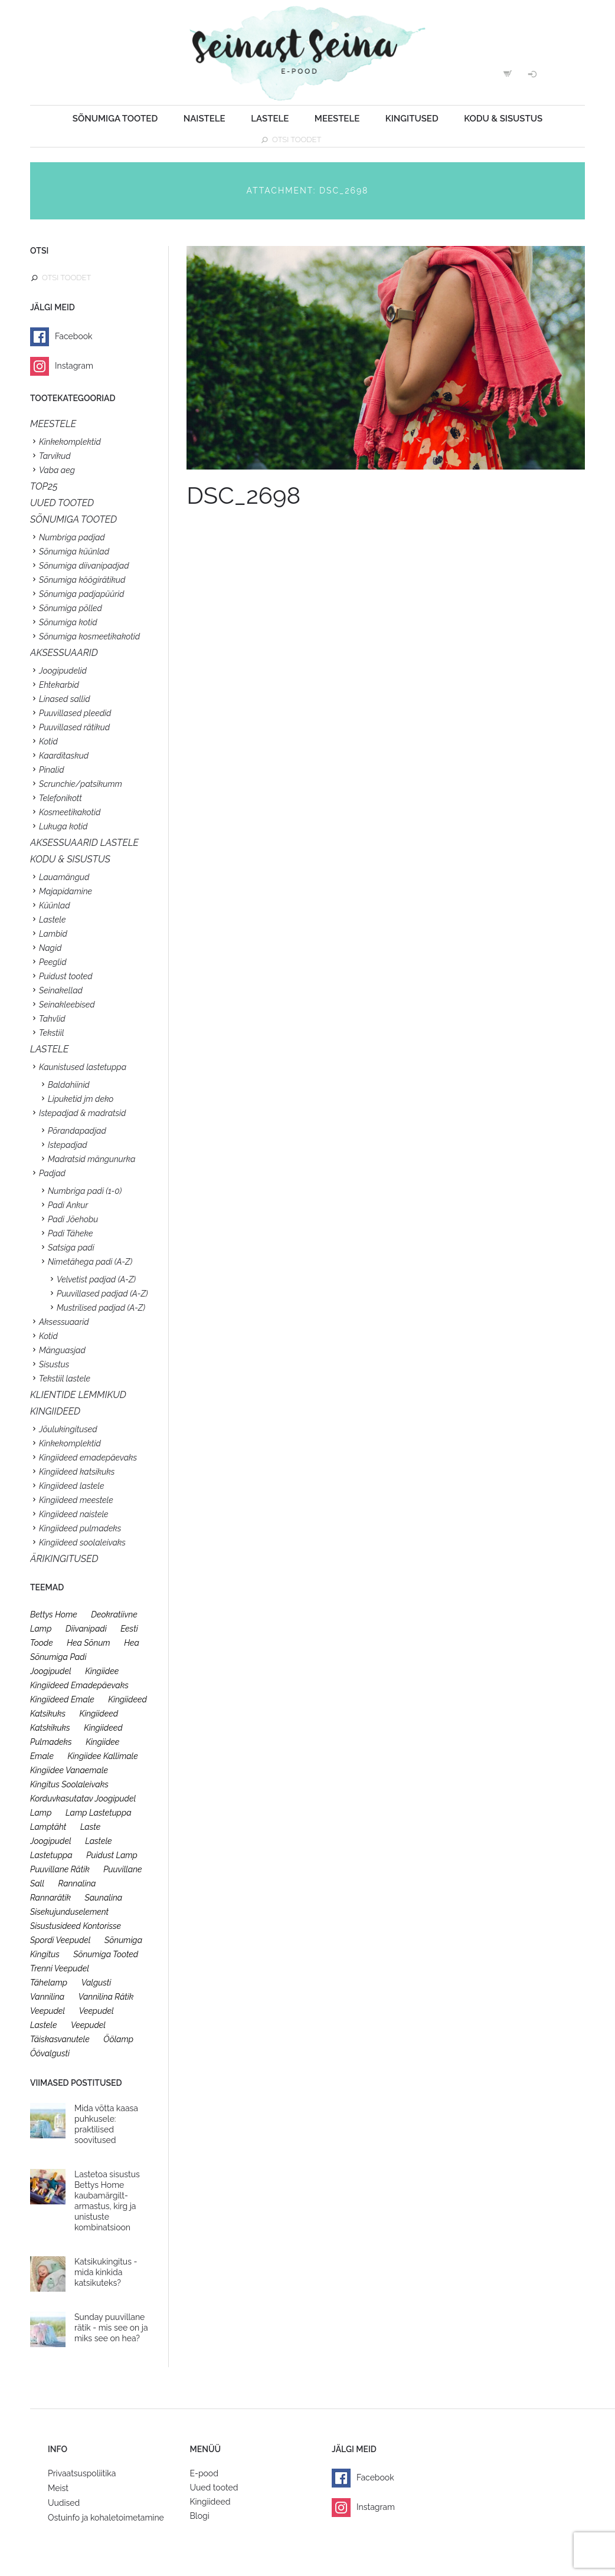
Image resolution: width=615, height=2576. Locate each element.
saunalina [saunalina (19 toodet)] (104, 1897)
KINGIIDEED (55, 1411)
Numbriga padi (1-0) (85, 1191)
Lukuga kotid (63, 826)
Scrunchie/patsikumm (80, 784)
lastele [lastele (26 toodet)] (98, 1841)
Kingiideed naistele (74, 1514)
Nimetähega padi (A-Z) (90, 1261)
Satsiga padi (71, 1247)
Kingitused (412, 118)
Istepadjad (67, 1145)
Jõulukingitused (68, 1429)
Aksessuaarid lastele (84, 842)
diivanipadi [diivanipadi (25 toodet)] (86, 1628)
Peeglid (53, 962)
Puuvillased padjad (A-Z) (102, 1293)
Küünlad (54, 905)
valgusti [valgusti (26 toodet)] (96, 1982)
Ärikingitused (64, 1558)
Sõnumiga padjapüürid (81, 594)
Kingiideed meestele (76, 1500)
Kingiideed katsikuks (77, 1471)
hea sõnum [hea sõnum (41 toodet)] (88, 1643)
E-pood (204, 2473)
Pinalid (51, 770)
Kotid (48, 741)
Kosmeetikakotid (69, 812)
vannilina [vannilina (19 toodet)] (47, 1996)
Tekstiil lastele (64, 1378)
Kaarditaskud (64, 755)
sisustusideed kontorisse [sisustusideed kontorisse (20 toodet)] (75, 1926)
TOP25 (44, 486)
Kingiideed (210, 2501)
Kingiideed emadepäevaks (88, 1457)
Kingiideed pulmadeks (80, 1528)
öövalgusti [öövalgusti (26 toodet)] (50, 2053)
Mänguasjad (62, 1350)
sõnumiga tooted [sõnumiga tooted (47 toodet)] (105, 1954)
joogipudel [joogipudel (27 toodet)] (50, 1671)
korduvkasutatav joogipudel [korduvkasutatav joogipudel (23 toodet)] (83, 1798)
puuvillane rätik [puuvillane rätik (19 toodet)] (60, 1869)
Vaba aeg (57, 470)
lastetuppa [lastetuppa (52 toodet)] (51, 1855)
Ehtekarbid (59, 685)
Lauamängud (64, 877)
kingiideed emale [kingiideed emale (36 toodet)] (62, 1699)
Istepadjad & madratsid (82, 1113)
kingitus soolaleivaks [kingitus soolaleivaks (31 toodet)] (69, 1784)
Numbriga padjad (72, 537)
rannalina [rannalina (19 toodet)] (77, 1883)
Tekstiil (51, 1033)
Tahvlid (52, 1018)
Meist (58, 2488)
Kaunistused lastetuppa (82, 1067)
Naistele (204, 118)
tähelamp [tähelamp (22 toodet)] (48, 1982)
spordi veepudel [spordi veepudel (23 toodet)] (60, 1940)
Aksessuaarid (64, 652)
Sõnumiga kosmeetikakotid (89, 636)
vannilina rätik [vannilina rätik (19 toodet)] (106, 1996)
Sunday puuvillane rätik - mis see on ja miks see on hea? (111, 2327)
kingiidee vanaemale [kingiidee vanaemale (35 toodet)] (69, 1770)
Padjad (52, 1173)
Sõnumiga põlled (70, 608)
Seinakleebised (67, 1004)
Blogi (200, 2516)
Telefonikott (60, 798)
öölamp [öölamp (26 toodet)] (118, 2039)
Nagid (50, 948)
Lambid (53, 933)
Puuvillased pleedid (75, 713)
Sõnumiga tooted (115, 118)
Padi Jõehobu (73, 1219)
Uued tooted (214, 2487)
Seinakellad (61, 990)
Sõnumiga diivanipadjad (84, 565)
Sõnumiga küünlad (74, 551)
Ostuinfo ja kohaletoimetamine (106, 2517)
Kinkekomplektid (70, 442)
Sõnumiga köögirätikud (82, 580)
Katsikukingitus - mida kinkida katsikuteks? (105, 2272)
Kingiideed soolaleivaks (82, 1542)
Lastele (270, 118)
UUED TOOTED (62, 502)
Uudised (64, 2503)
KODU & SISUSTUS (70, 859)
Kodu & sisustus (503, 118)
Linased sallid (64, 699)
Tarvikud (55, 456)
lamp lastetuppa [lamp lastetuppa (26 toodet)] (99, 1812)
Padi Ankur (68, 1205)
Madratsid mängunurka (91, 1159)
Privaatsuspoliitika (82, 2473)
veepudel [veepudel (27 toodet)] (47, 2011)
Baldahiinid (69, 1085)
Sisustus (54, 1364)
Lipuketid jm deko (80, 1099)
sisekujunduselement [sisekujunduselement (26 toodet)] (69, 1912)
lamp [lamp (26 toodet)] (40, 1812)
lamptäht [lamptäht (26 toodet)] (48, 1827)
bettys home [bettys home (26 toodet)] (53, 1614)
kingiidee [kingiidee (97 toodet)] (102, 1671)
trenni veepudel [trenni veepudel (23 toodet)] (59, 1968)
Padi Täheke (70, 1233)
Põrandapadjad (77, 1131)
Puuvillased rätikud (74, 727)
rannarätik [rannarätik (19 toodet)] (50, 1897)
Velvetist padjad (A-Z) (96, 1279)
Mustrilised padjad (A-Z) (101, 1307)
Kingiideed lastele (71, 1486)
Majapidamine (65, 891)
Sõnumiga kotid (68, 622)
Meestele (337, 118)
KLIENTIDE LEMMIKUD (78, 1394)
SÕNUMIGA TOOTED (73, 519)
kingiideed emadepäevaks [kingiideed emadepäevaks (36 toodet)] (79, 1685)
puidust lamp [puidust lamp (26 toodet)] (112, 1855)
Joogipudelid (63, 670)
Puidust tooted (66, 976)
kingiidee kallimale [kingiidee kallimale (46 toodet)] (102, 1756)
